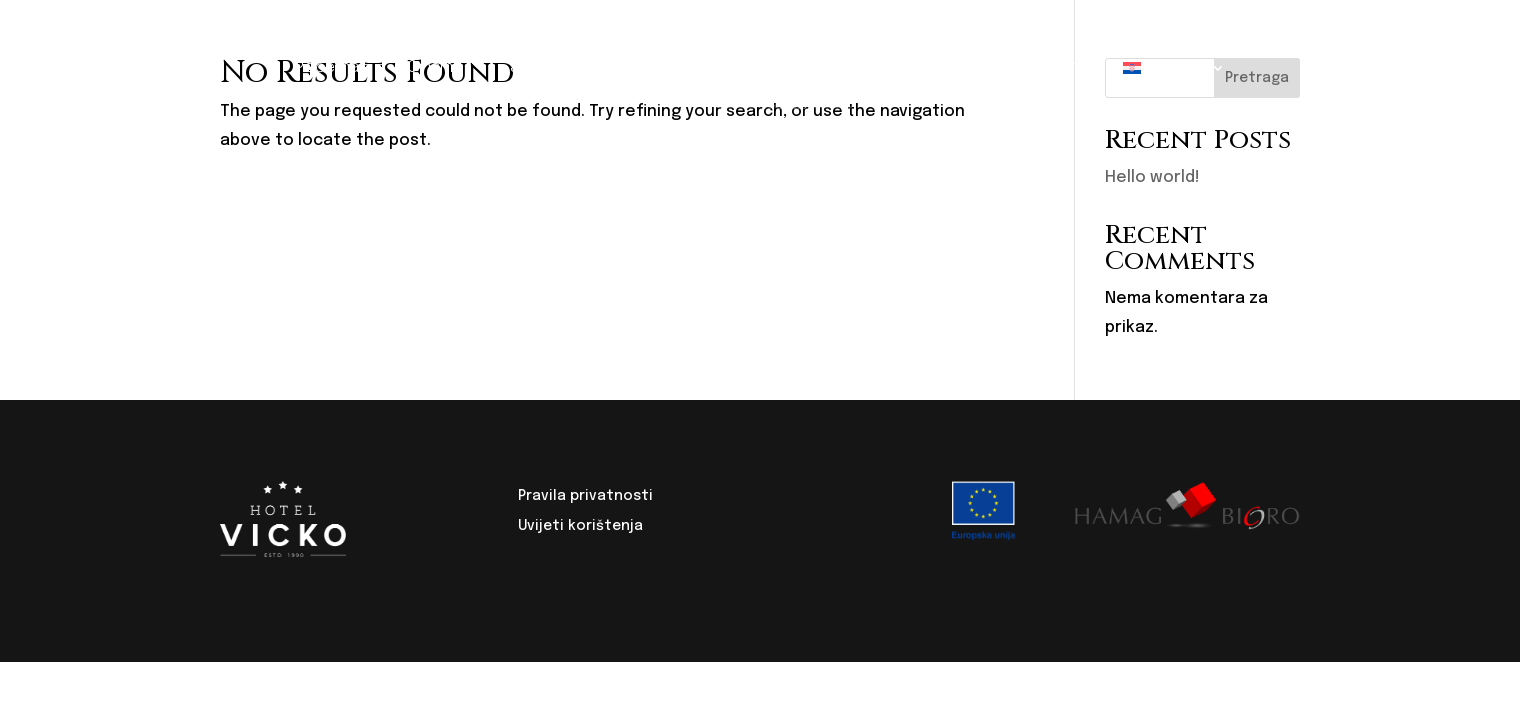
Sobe (530, 67)
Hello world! (1152, 177)
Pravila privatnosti (585, 496)
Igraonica (935, 67)
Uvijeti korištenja (580, 526)
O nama (434, 67)
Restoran (632, 67)
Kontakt (1046, 67)
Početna (327, 67)
